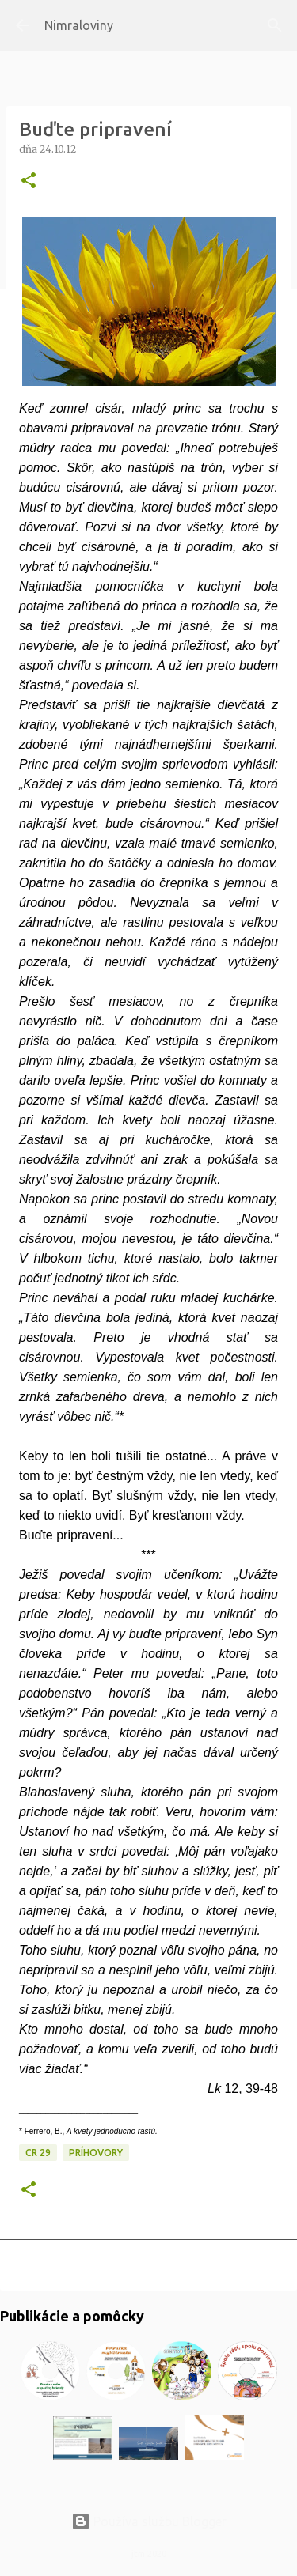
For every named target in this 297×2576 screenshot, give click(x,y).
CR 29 (38, 2152)
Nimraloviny (78, 25)
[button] (28, 181)
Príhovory (96, 2152)
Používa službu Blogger (149, 2521)
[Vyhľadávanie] (274, 25)
